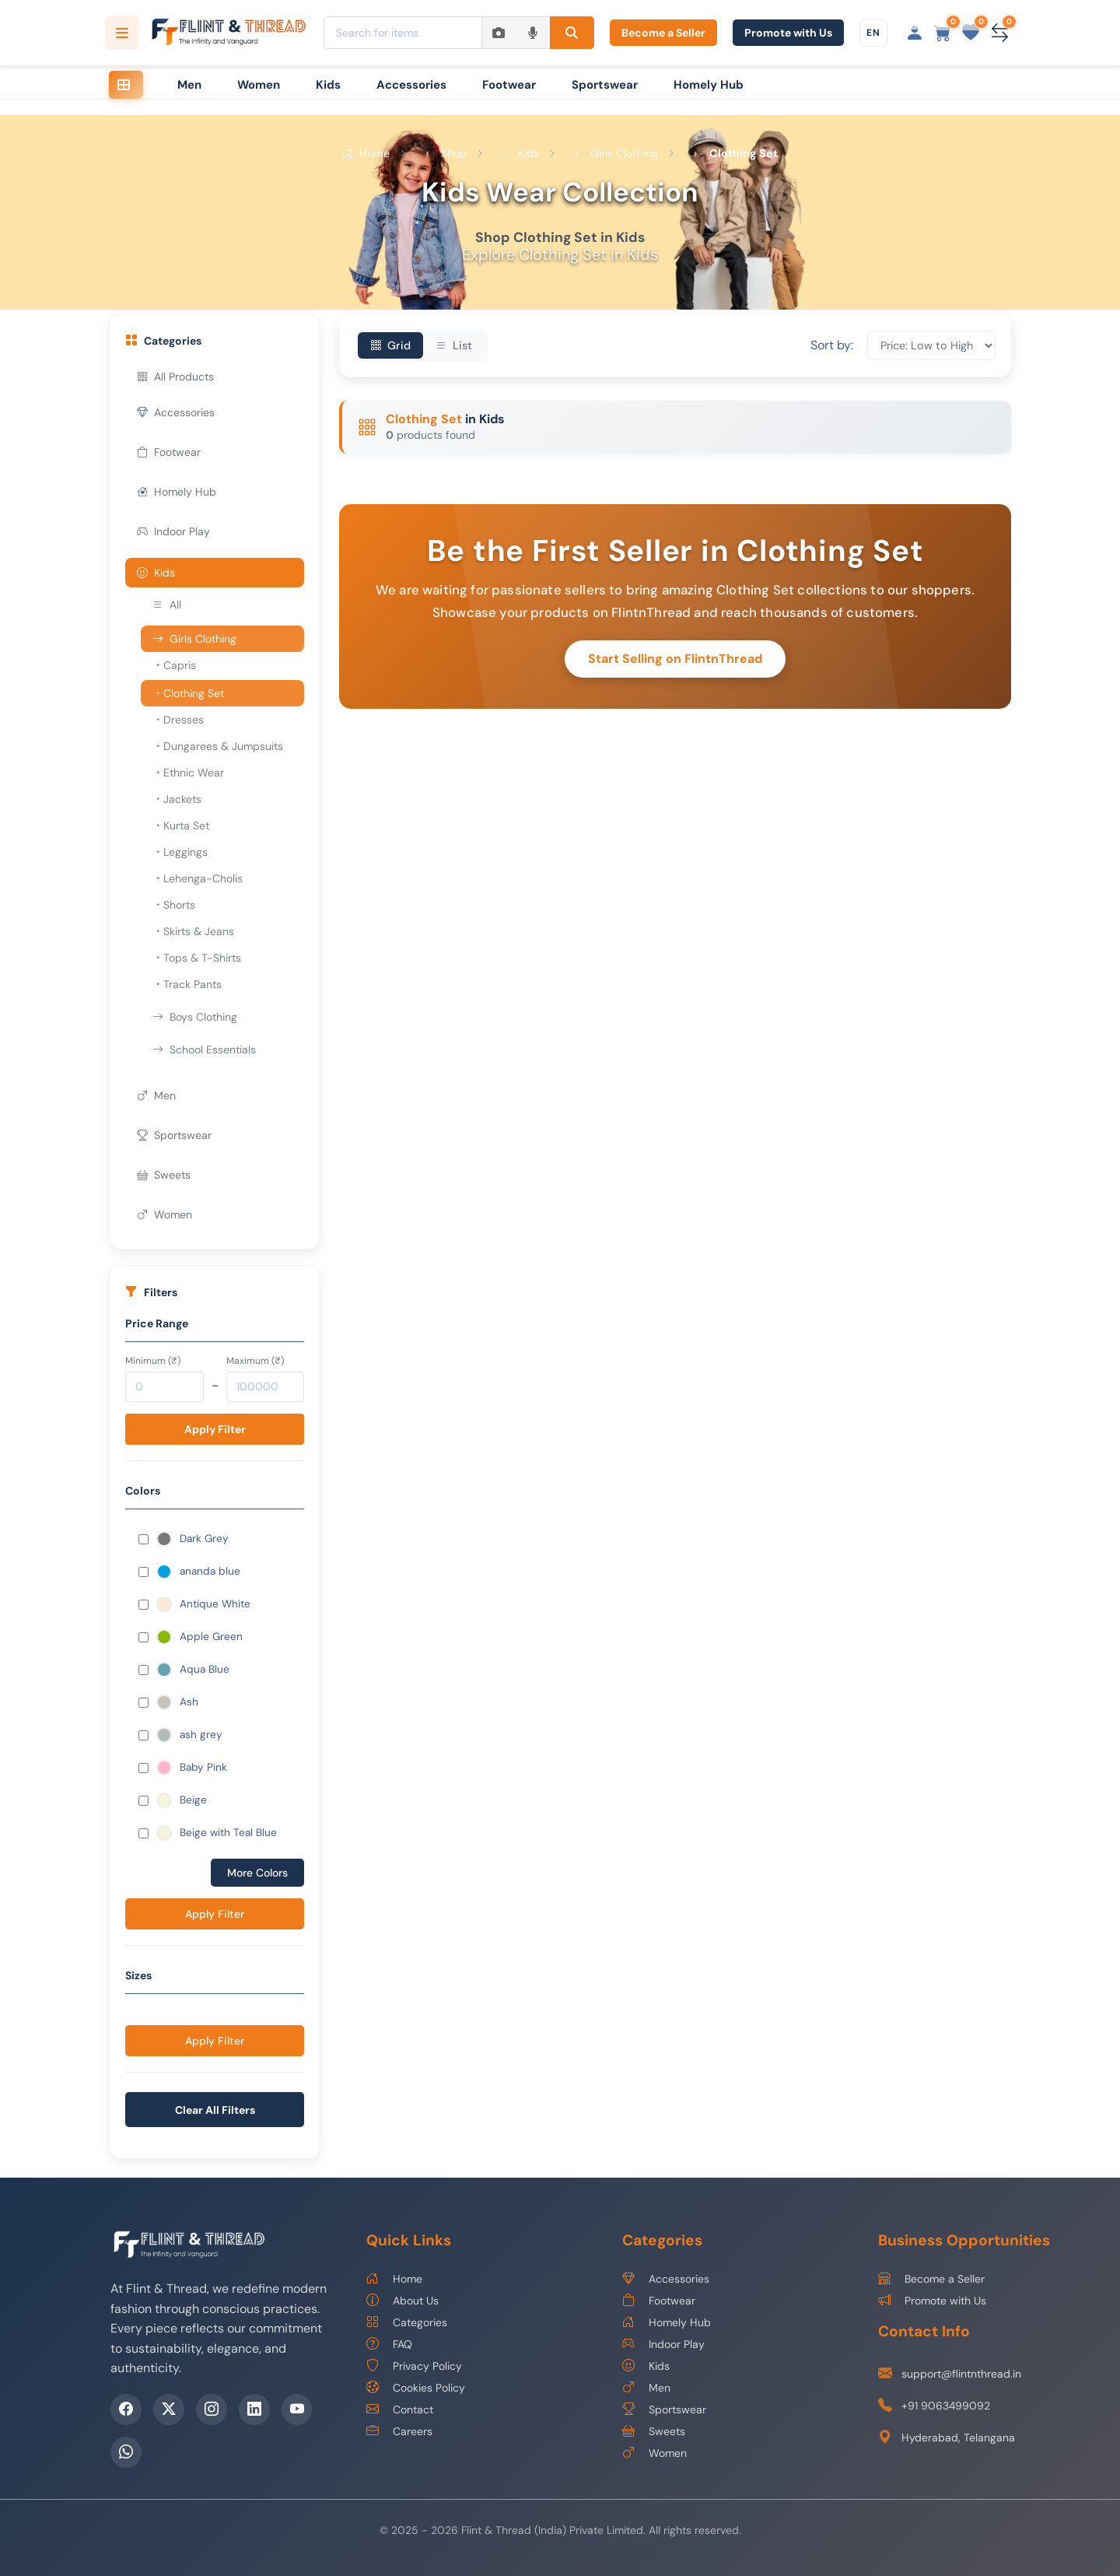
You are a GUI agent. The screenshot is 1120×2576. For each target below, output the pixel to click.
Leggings (180, 852)
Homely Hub (709, 85)
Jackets (176, 799)
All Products (175, 377)
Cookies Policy (415, 2388)
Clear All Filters (215, 2110)
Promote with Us (788, 33)
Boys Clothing (194, 1017)
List (454, 345)
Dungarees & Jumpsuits (217, 746)
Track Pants (187, 984)
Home (394, 2279)
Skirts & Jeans (193, 931)
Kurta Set (180, 825)
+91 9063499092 (934, 2406)
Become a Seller (663, 33)
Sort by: (831, 345)
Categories (406, 2322)
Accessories (411, 85)
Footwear (509, 85)
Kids (328, 85)
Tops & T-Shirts (196, 958)
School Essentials (204, 1050)
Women (258, 85)
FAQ (389, 2344)
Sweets (164, 1175)
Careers (399, 2431)
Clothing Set (188, 693)
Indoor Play (173, 531)
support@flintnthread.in (949, 2374)
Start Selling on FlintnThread (675, 658)
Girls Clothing (194, 639)
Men (189, 85)
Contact (399, 2410)
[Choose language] (873, 33)
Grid (390, 345)
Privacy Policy (414, 2366)
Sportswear (605, 85)
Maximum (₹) (255, 1361)
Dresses (178, 720)
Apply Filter (215, 1429)
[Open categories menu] (122, 33)
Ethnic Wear (188, 773)
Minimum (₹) (152, 1361)
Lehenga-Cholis (197, 878)
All (166, 605)
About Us (402, 2301)
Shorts (173, 905)
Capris (174, 665)
